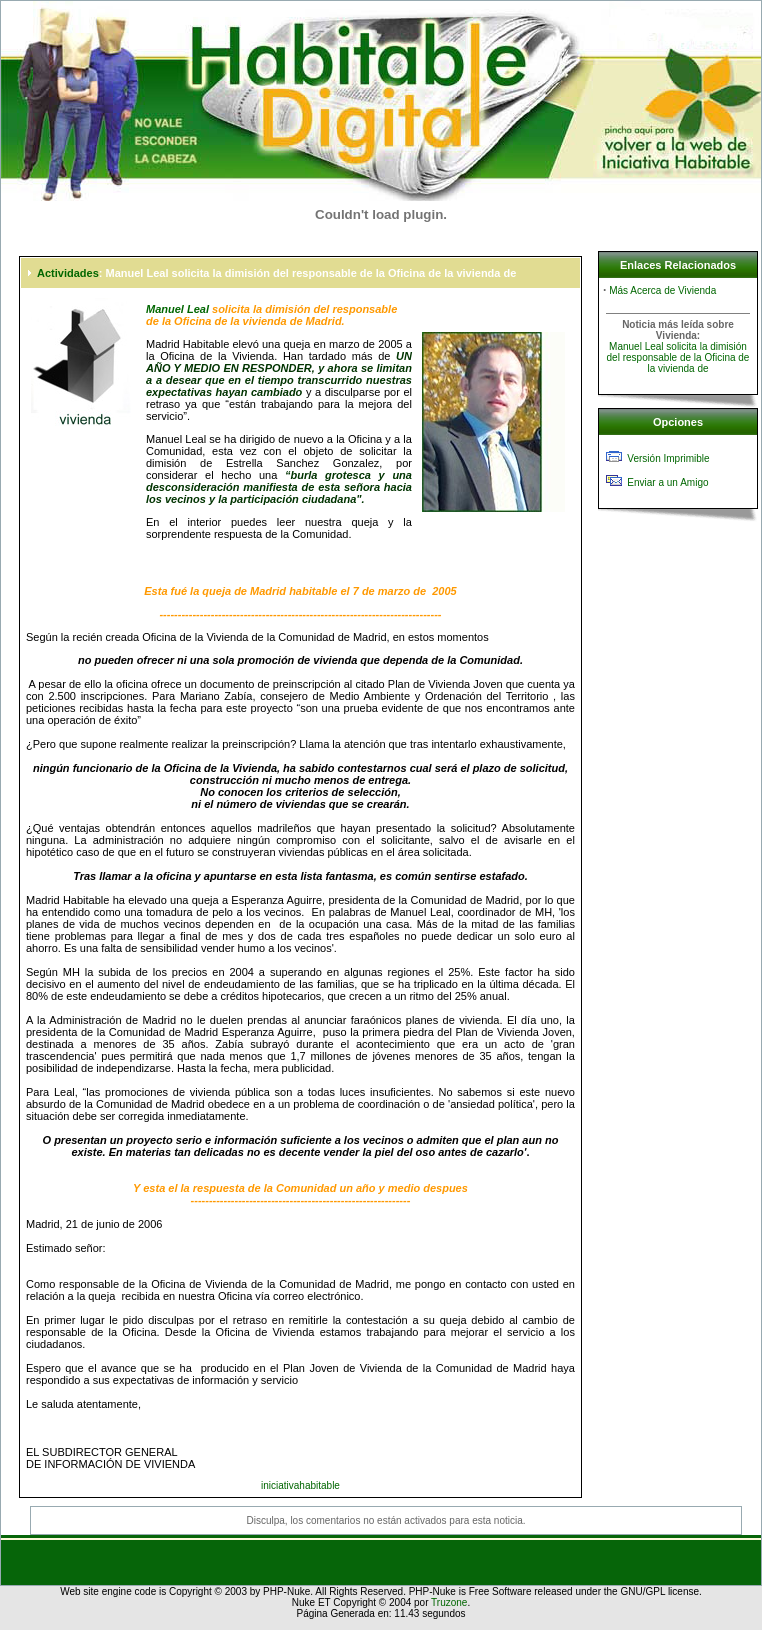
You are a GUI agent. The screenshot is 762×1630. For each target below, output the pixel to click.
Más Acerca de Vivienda (662, 290)
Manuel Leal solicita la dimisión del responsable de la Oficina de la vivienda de (678, 357)
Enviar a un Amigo (667, 482)
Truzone (449, 1602)
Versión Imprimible (668, 458)
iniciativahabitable (300, 1485)
